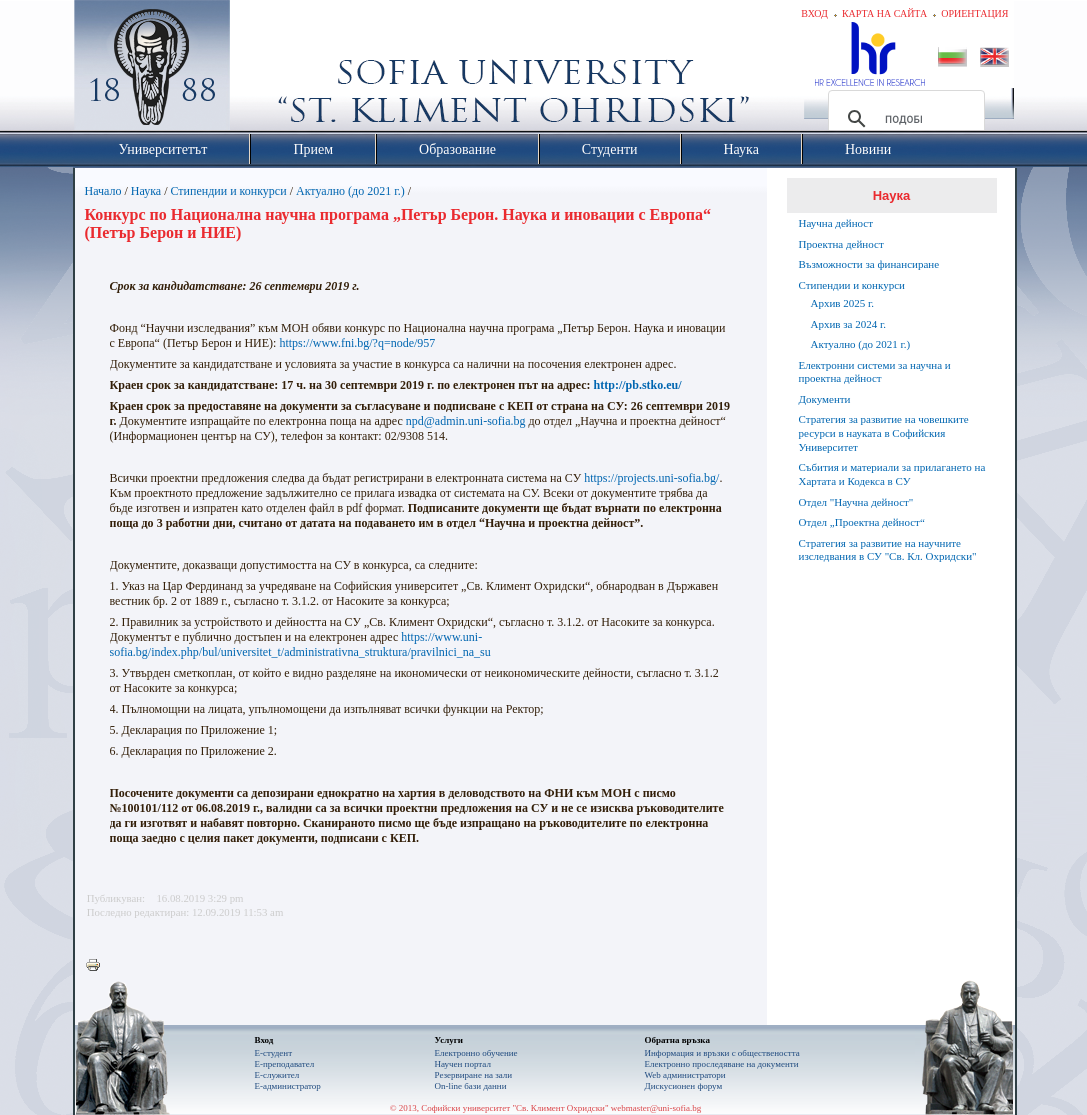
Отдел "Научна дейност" (856, 502)
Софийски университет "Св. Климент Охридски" (264, 70)
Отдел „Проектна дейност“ (862, 522)
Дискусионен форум (684, 1086)
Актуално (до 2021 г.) (350, 191)
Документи (825, 399)
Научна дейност (836, 223)
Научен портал (463, 1064)
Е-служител (277, 1075)
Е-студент (274, 1053)
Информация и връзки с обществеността (722, 1053)
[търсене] (903, 119)
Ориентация (974, 13)
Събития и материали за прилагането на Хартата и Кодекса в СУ (892, 474)
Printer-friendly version (98, 966)
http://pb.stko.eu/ (638, 385)
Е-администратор (288, 1086)
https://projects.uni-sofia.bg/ (651, 478)
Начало (103, 191)
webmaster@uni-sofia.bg (656, 1108)
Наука (146, 191)
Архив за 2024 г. (849, 324)
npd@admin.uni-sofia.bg (466, 421)
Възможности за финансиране (869, 264)
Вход (814, 13)
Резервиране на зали (474, 1075)
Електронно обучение (476, 1053)
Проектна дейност (841, 244)
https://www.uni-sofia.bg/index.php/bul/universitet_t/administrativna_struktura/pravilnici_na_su (300, 644)
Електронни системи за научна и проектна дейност (875, 372)
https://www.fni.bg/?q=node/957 (357, 343)
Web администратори (685, 1075)
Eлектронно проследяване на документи (722, 1064)
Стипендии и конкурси (229, 191)
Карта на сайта (884, 13)
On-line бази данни (471, 1086)
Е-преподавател (285, 1064)
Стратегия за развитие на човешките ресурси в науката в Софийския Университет (884, 433)
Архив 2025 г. (843, 303)
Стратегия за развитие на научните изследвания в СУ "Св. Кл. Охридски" (888, 550)
